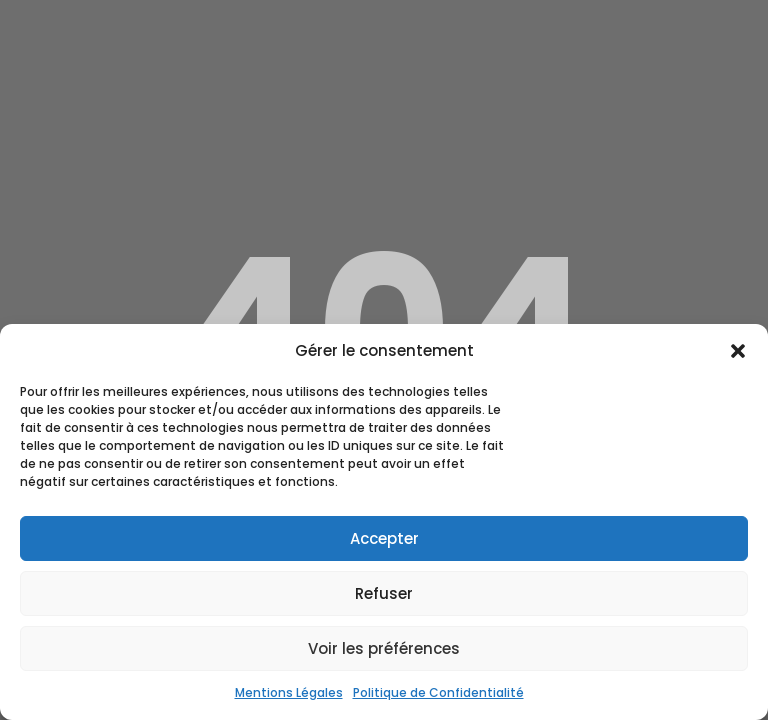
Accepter (384, 538)
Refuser (384, 593)
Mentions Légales (289, 692)
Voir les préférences (384, 648)
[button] (738, 351)
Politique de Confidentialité (438, 692)
